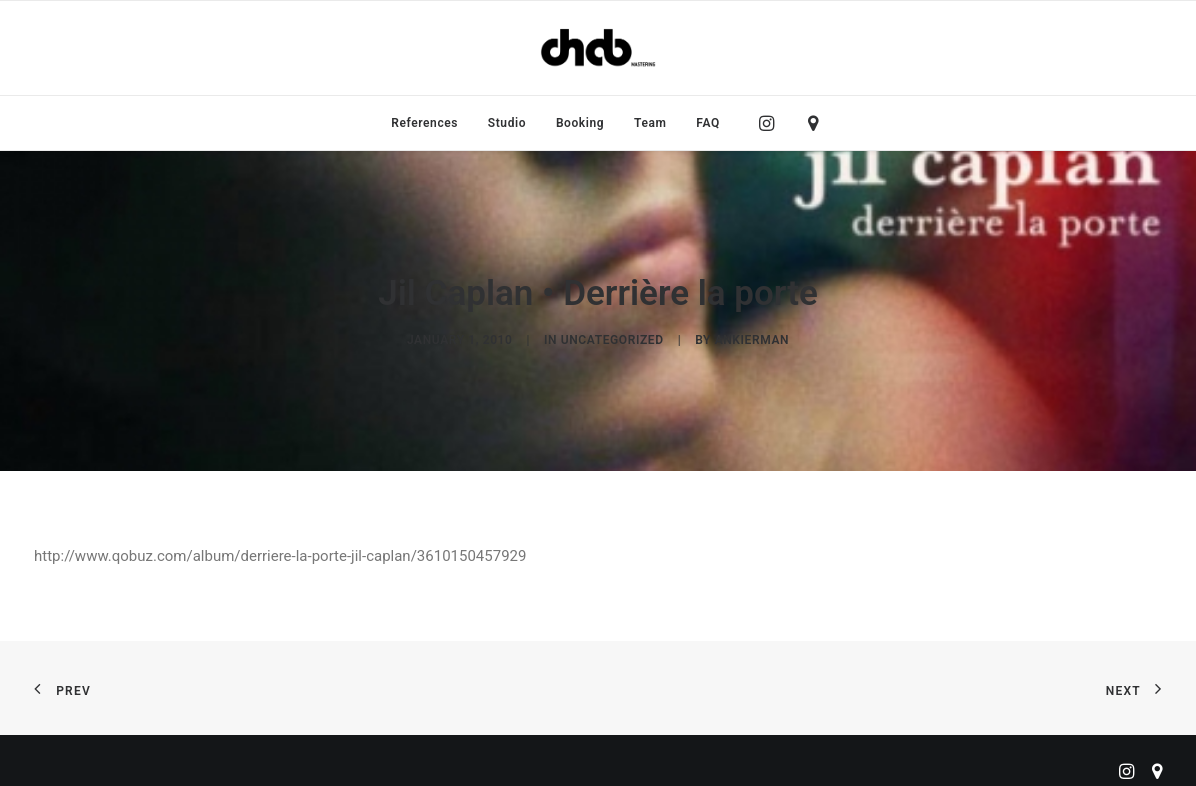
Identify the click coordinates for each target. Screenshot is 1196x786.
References (424, 123)
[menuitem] (424, 123)
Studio (507, 123)
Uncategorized (612, 334)
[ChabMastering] (598, 48)
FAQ (708, 123)
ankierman (752, 334)
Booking (580, 123)
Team (650, 123)
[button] (771, 123)
